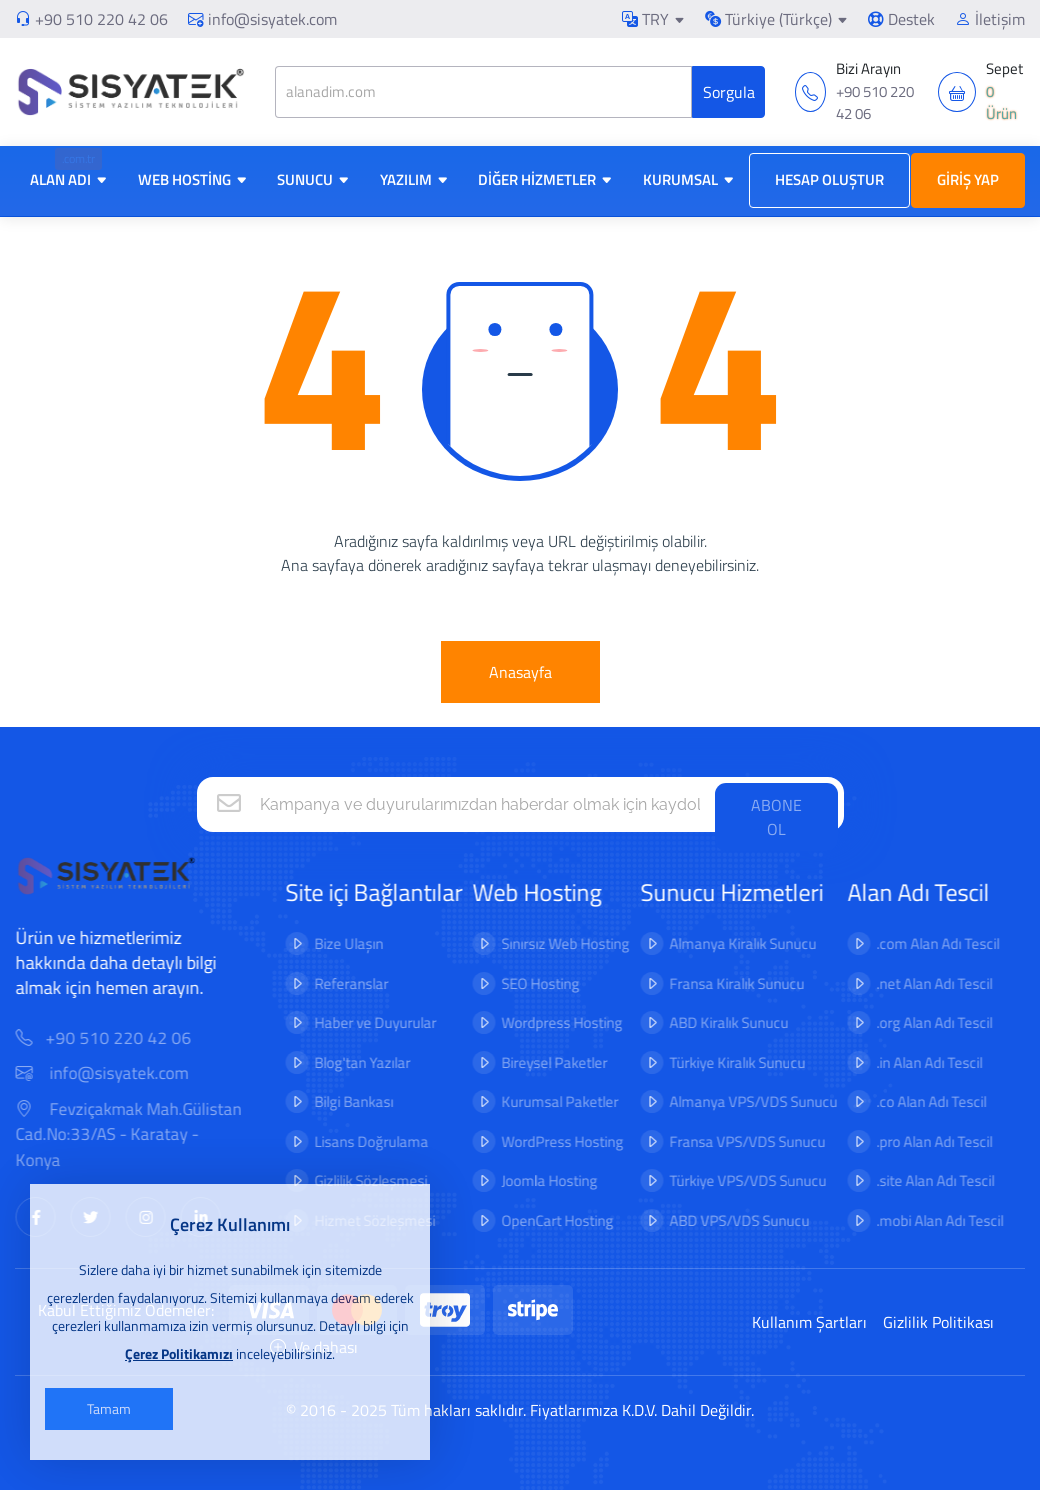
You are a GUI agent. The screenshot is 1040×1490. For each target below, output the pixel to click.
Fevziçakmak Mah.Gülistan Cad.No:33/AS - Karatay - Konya (143, 1135)
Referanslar (337, 983)
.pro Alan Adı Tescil (920, 1141)
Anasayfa (520, 672)
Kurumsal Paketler (545, 1101)
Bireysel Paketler (540, 1062)
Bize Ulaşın (334, 943)
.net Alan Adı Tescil (920, 983)
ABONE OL (776, 817)
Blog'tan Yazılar (348, 1062)
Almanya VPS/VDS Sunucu (738, 1101)
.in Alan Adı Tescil (915, 1062)
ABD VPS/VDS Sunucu (724, 1220)
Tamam (109, 1408)
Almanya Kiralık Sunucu (727, 943)
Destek (901, 19)
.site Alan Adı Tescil (921, 1180)
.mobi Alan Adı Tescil (925, 1220)
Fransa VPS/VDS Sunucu (732, 1141)
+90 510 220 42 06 (101, 19)
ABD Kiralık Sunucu (713, 1022)
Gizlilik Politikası (938, 1322)
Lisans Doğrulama (357, 1141)
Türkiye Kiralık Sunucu (722, 1062)
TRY (645, 19)
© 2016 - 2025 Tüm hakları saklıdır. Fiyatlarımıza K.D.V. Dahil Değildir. (520, 1410)
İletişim (990, 19)
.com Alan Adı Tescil (923, 943)
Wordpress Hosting (547, 1022)
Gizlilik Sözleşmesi (356, 1180)
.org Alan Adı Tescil (920, 1022)
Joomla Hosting (535, 1180)
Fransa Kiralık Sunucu (721, 983)
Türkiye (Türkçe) (768, 19)
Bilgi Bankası (339, 1101)
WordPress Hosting (548, 1141)
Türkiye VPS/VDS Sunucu (732, 1180)
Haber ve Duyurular (361, 1022)
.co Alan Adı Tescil (917, 1101)
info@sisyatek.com (262, 19)
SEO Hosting (526, 983)
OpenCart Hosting (543, 1220)
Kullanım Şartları (809, 1322)
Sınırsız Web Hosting (551, 943)
